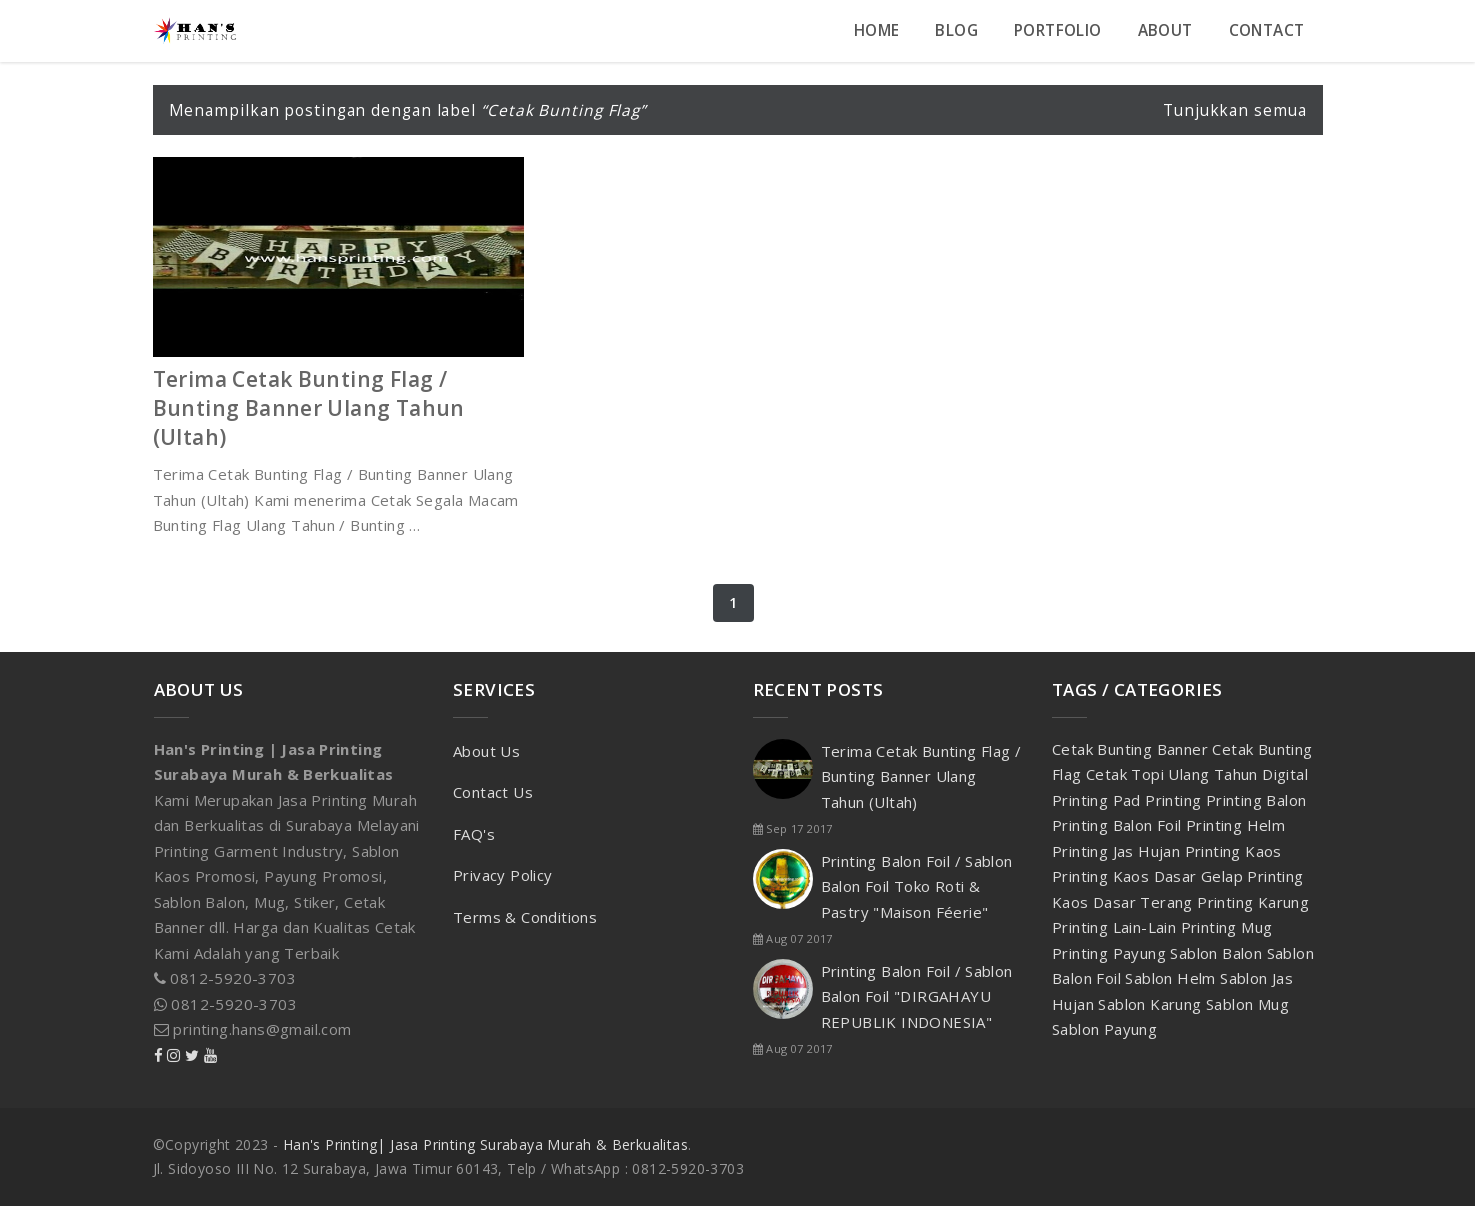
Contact (1267, 30)
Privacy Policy (503, 875)
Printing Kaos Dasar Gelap (1149, 876)
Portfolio (1058, 30)
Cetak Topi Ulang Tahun (1174, 774)
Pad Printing (1159, 800)
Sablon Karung (1152, 1004)
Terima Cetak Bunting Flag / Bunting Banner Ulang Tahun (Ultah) (309, 408)
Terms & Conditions (525, 917)
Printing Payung (1111, 953)
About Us (486, 751)
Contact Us (493, 792)
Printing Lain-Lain (1116, 927)
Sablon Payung (1104, 1029)
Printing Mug (1227, 927)
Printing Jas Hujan (1118, 851)
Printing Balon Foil (1119, 825)
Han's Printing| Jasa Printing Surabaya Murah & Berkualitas (485, 1144)
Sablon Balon (1218, 953)
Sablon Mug (1247, 1004)
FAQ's (474, 834)
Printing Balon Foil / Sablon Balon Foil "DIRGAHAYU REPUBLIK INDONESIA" (917, 996)
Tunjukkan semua (1235, 110)
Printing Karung (1253, 902)
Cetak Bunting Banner (1132, 749)
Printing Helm (1235, 825)
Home (877, 30)
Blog (956, 30)
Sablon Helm (1172, 978)
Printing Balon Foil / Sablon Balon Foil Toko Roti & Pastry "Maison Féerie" (917, 886)
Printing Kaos (1233, 851)
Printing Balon (1256, 800)
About (1165, 30)
